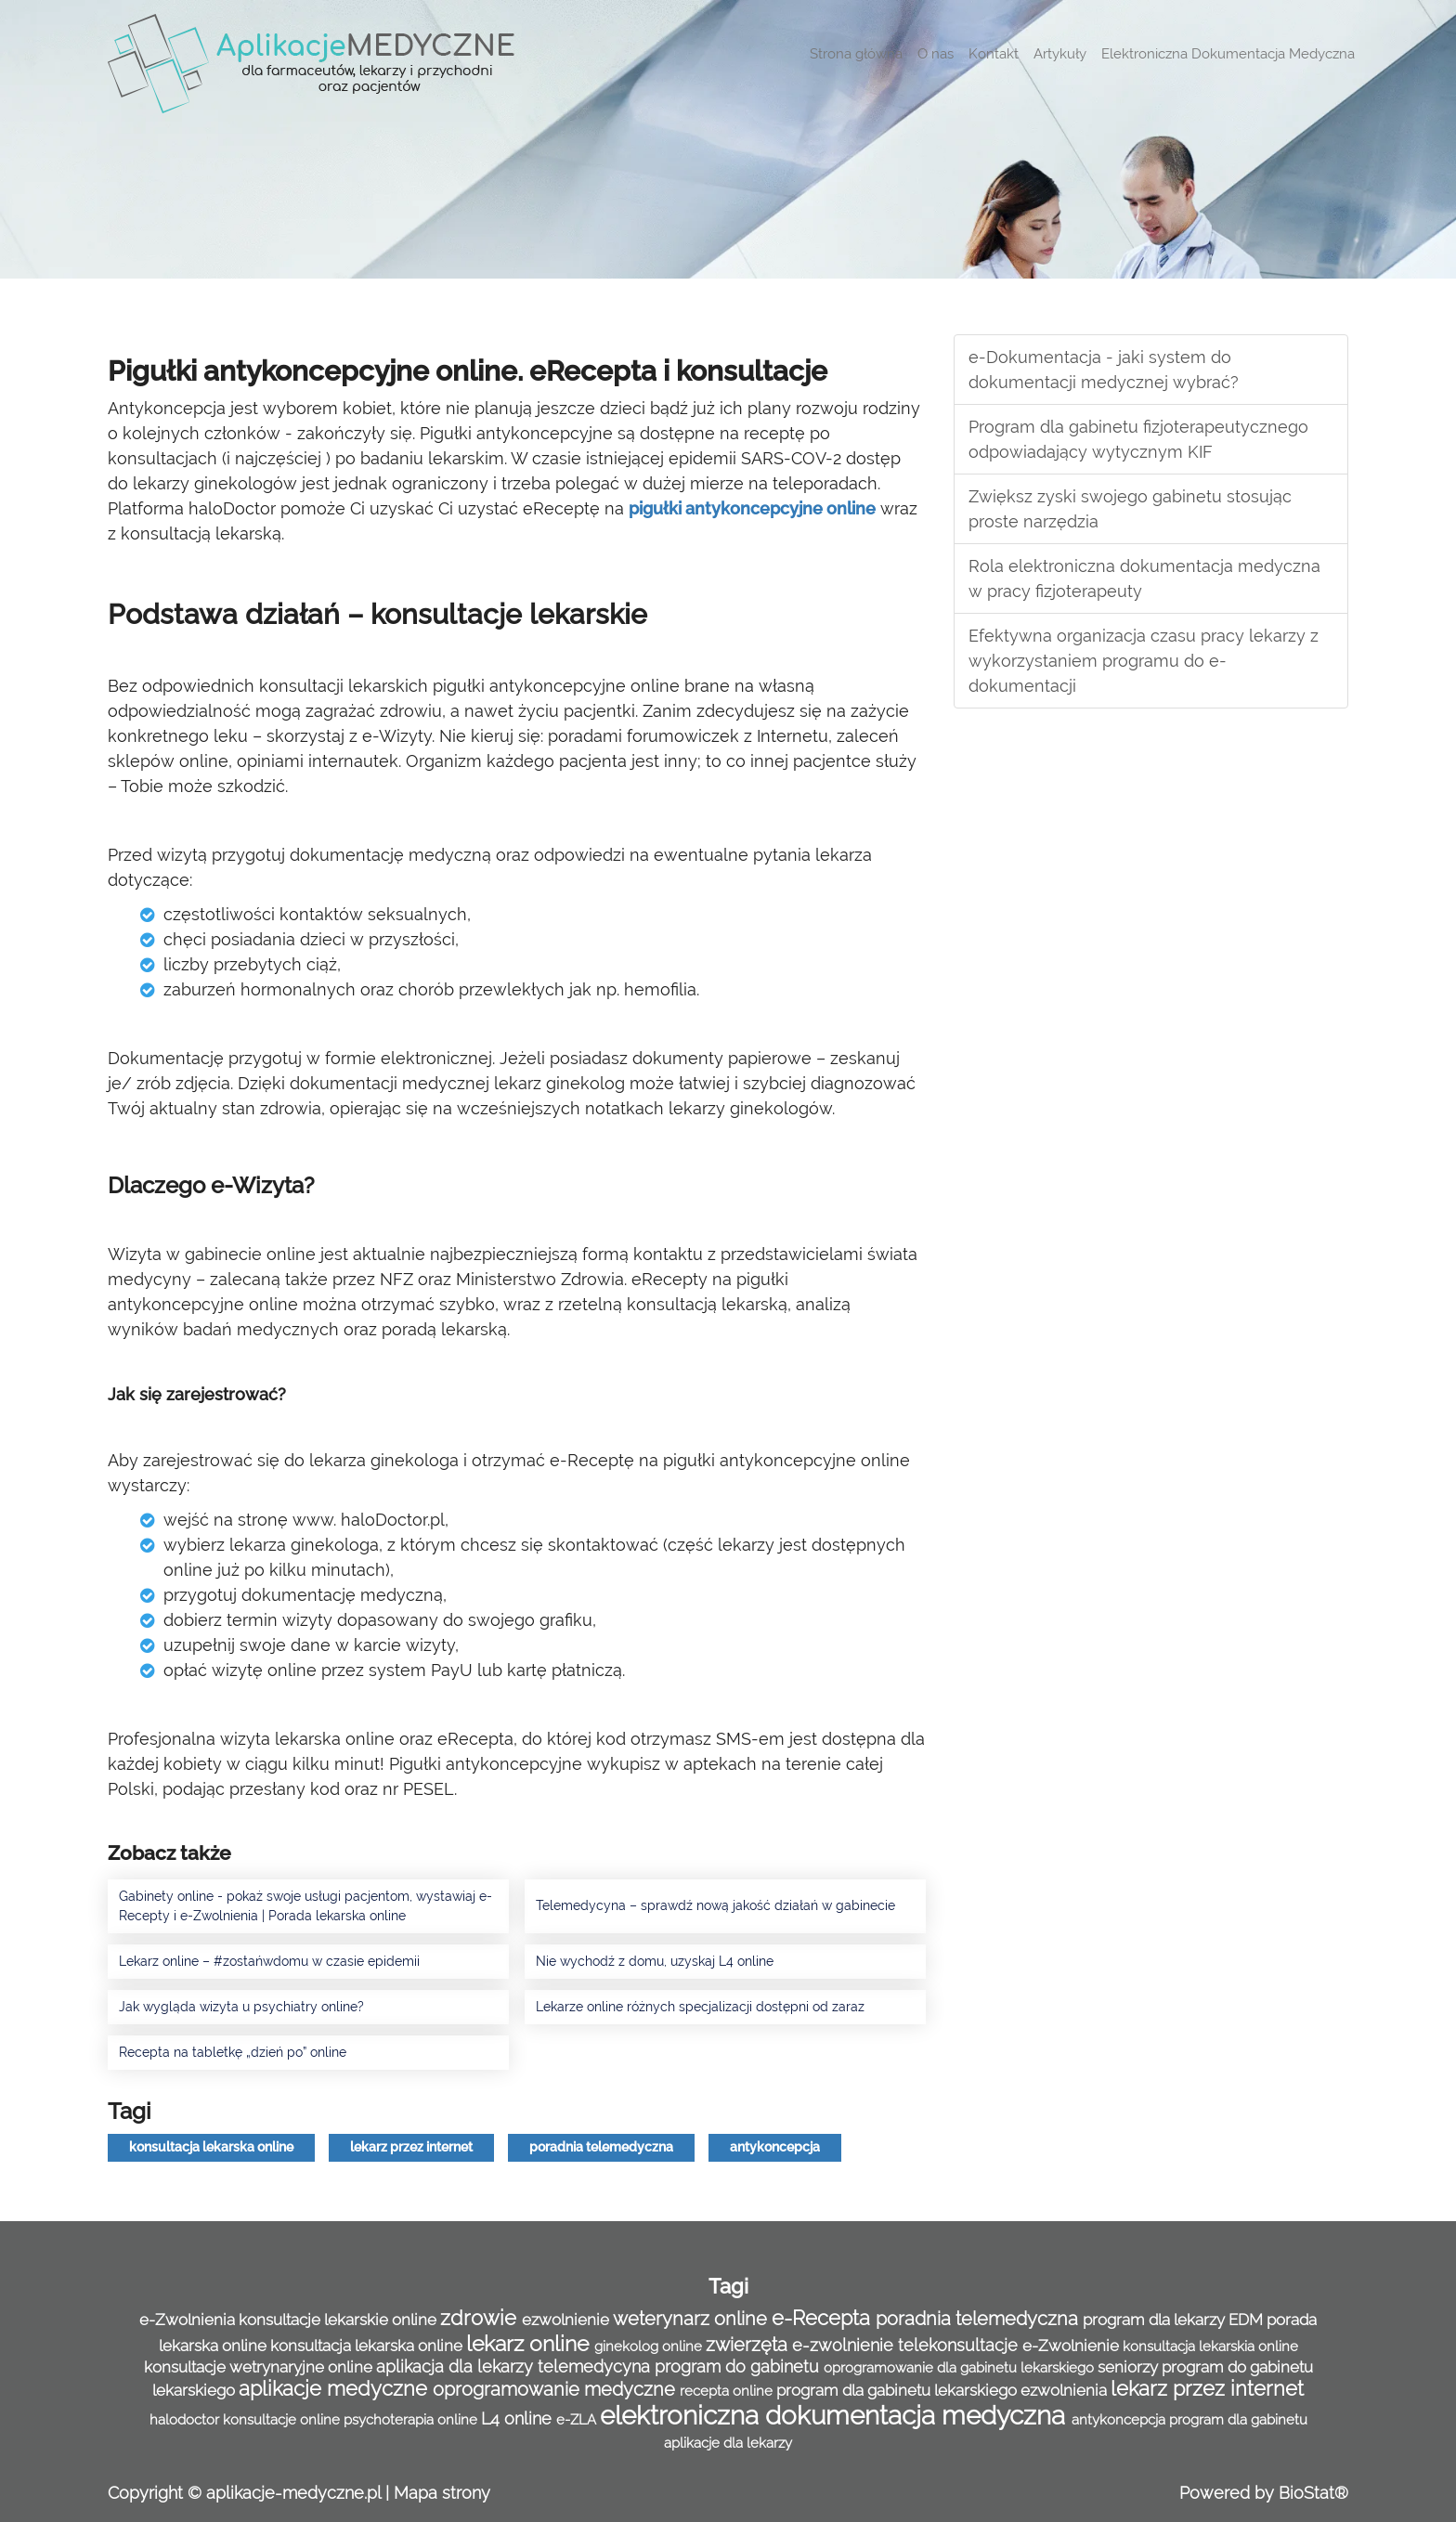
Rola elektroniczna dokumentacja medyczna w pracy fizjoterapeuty (1144, 578)
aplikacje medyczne (336, 2388)
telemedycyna (596, 2366)
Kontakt (993, 54)
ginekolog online (650, 2346)
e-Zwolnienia (189, 2319)
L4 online (518, 2418)
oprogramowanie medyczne (556, 2389)
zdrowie (481, 2318)
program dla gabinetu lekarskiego (898, 2390)
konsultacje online (283, 2420)
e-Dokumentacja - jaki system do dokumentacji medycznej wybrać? (1103, 369)
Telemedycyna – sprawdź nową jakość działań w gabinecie (715, 1905)
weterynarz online (692, 2319)
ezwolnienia (1065, 2390)
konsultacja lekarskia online (1210, 2346)
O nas (935, 54)
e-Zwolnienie (1072, 2345)
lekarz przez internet (411, 2146)
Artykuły (1060, 54)
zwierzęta (749, 2345)
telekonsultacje (960, 2345)
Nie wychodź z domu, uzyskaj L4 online (655, 1961)
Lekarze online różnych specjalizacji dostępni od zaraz (700, 2006)
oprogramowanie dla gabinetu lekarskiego (961, 2368)
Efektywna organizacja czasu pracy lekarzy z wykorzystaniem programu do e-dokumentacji (1143, 661)
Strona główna (856, 54)
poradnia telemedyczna (601, 2146)
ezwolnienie (567, 2319)
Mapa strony (442, 2492)
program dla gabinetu (1238, 2420)
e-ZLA (578, 2420)
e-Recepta (824, 2318)
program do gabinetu (739, 2366)
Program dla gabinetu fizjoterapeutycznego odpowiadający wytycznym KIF (1138, 439)
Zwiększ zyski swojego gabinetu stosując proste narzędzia (1130, 509)
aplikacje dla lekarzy (728, 2443)
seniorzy (1130, 2367)
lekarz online (530, 2343)
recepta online (728, 2391)
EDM (1247, 2319)
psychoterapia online (412, 2420)
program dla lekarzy (1155, 2319)
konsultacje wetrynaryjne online (260, 2367)
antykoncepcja (775, 2146)
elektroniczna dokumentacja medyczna (836, 2415)
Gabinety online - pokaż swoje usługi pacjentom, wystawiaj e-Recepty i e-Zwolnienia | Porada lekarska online (305, 1906)
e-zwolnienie (845, 2345)
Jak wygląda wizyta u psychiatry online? (241, 2006)
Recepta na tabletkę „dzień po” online (232, 2052)
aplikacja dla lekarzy (457, 2366)
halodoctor (186, 2420)
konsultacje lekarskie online (339, 2319)
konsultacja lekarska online (211, 2146)
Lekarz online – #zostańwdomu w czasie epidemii (269, 1961)
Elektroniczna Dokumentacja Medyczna (1228, 54)
